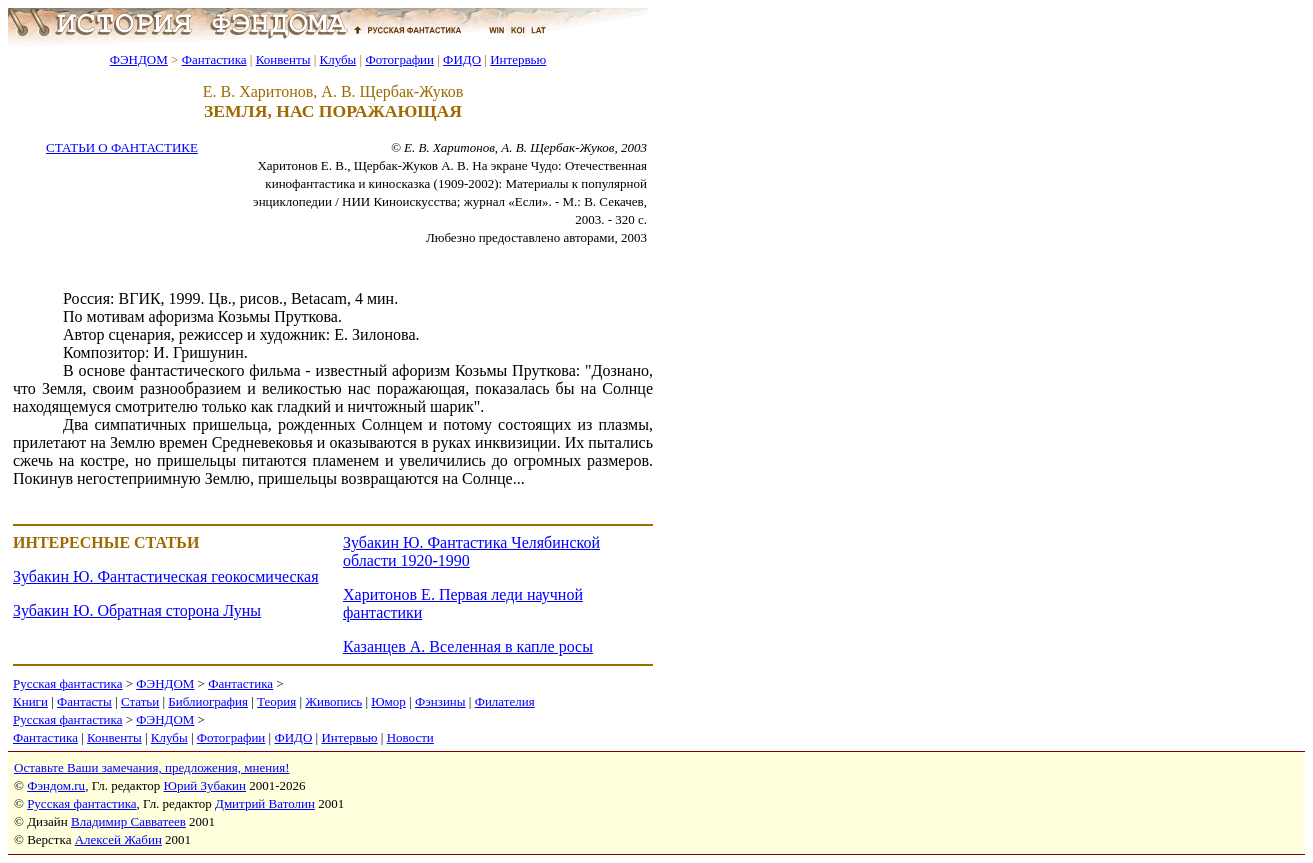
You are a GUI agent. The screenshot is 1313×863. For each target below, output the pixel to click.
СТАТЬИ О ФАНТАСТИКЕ (122, 147)
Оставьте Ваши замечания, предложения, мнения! (151, 767)
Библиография (208, 701)
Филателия (505, 701)
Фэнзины (440, 701)
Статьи (140, 701)
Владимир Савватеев (128, 821)
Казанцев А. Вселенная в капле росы (468, 646)
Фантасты (84, 701)
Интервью (518, 59)
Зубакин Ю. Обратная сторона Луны (137, 610)
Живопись (333, 701)
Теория (276, 701)
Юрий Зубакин (205, 785)
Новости (410, 737)
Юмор (388, 701)
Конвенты (283, 59)
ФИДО (462, 59)
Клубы (337, 59)
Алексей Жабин (118, 839)
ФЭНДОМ (139, 59)
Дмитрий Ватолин (265, 803)
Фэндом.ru (56, 785)
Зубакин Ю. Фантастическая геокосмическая (166, 576)
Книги (30, 701)
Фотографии (399, 59)
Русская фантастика (67, 683)
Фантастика (214, 59)
